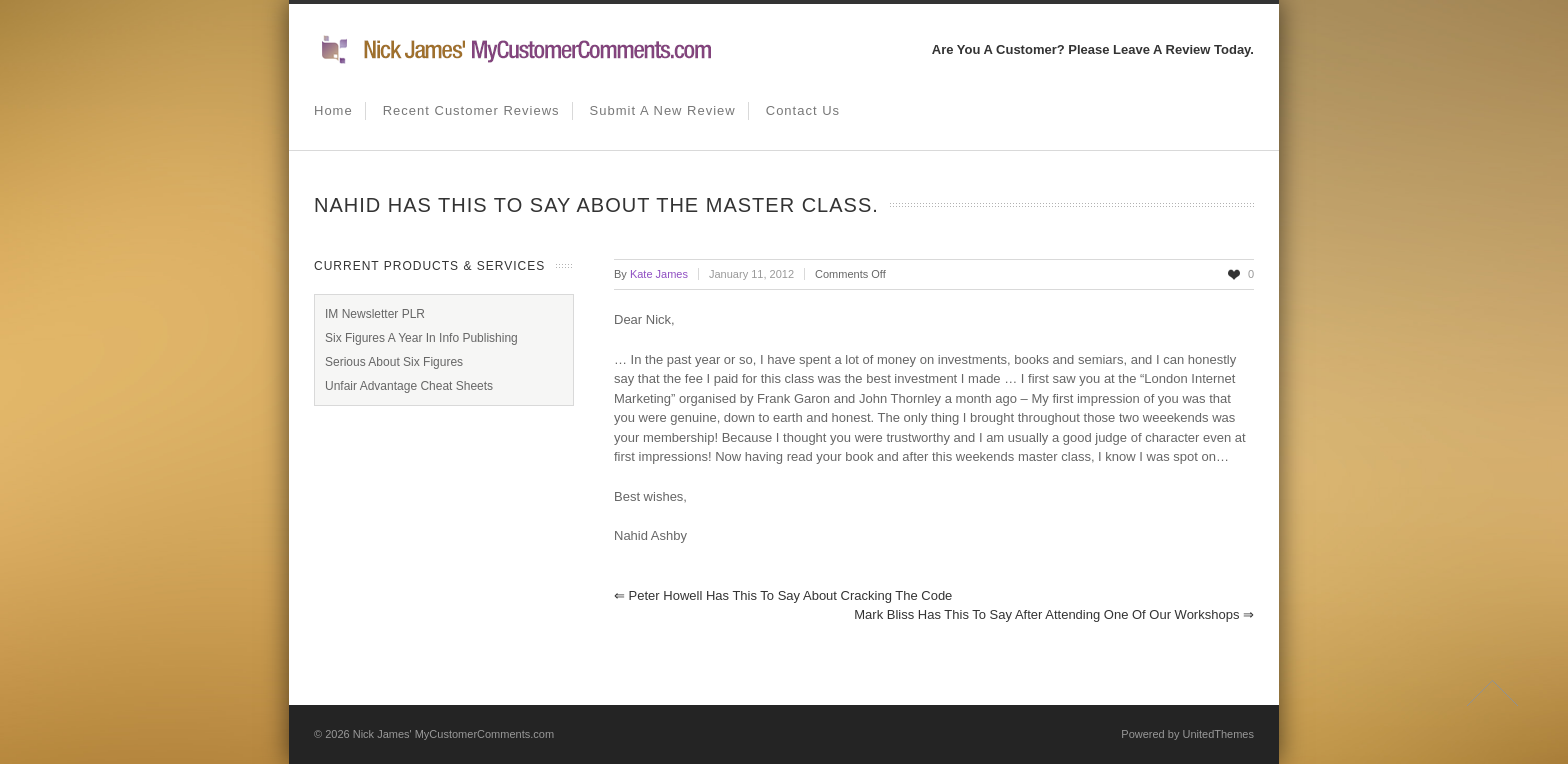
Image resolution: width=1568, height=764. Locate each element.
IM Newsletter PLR (375, 314)
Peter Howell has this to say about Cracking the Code (783, 595)
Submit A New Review (663, 110)
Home (333, 110)
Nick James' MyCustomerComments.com (453, 734)
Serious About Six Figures (394, 362)
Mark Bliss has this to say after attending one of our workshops (1054, 614)
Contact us (803, 110)
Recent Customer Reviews (471, 110)
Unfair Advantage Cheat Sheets (409, 386)
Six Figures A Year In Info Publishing (421, 338)
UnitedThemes (1218, 734)
